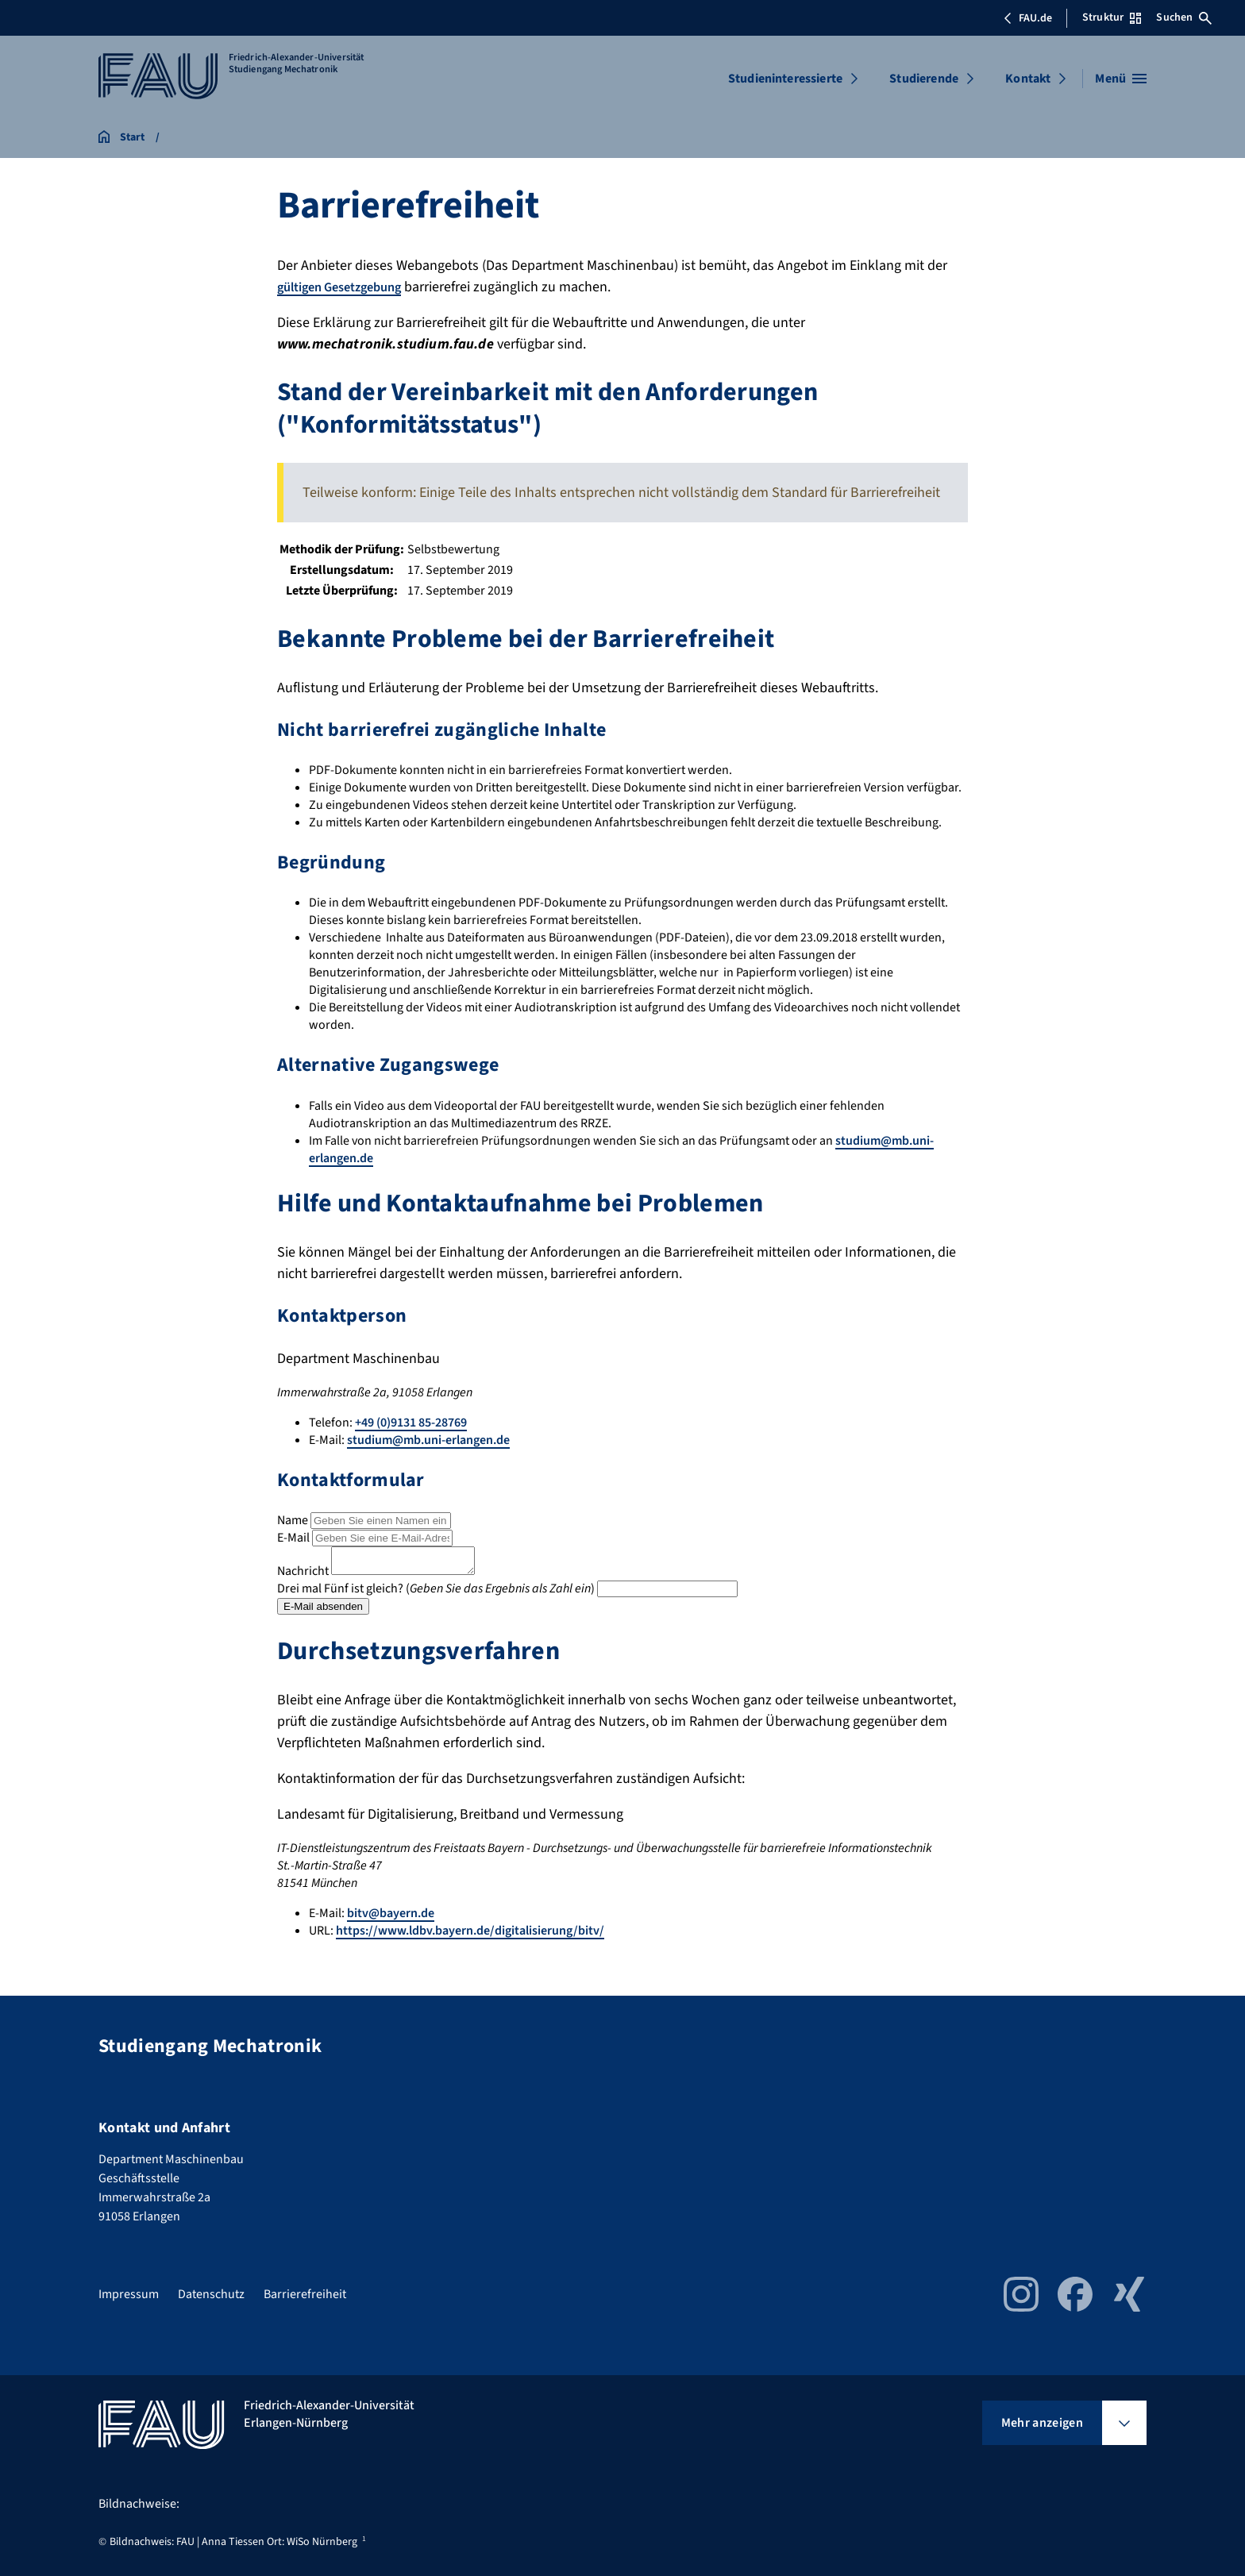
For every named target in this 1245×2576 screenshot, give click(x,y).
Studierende (923, 78)
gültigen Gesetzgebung (347, 287)
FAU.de (1027, 18)
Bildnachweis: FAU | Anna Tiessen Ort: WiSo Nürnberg (233, 2542)
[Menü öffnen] (1121, 78)
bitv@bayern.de (390, 1918)
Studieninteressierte (785, 78)
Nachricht (303, 1575)
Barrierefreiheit (305, 2294)
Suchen (1184, 17)
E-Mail (293, 1537)
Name (292, 1520)
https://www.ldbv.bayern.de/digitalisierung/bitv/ (470, 1935)
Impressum (128, 2294)
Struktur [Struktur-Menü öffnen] (1111, 17)
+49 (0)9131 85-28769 (411, 1422)
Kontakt (1027, 78)
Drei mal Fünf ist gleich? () (436, 1593)
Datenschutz (211, 2294)
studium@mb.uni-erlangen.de (428, 1440)
